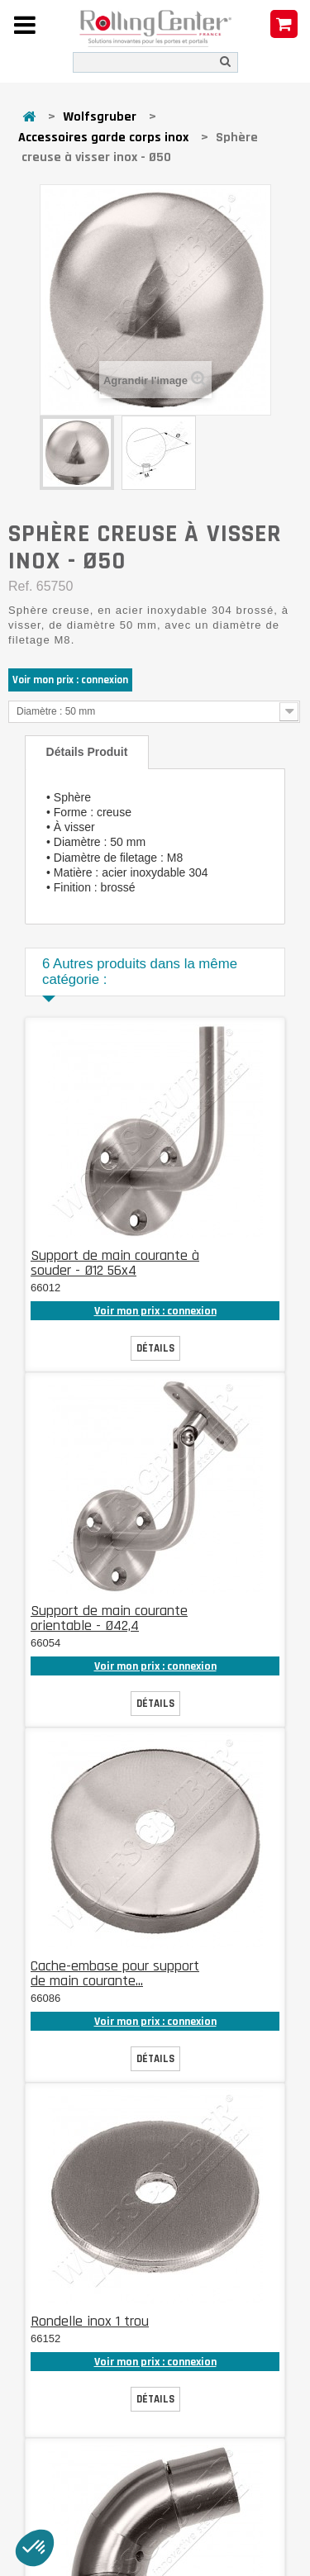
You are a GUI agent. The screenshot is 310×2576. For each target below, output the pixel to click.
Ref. (20, 586)
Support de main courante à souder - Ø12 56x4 (115, 1263)
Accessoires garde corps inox (103, 137)
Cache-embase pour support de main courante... (115, 1973)
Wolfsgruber (99, 117)
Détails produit (87, 751)
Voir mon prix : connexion (70, 680)
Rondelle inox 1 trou (90, 2321)
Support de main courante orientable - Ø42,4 (109, 1618)
